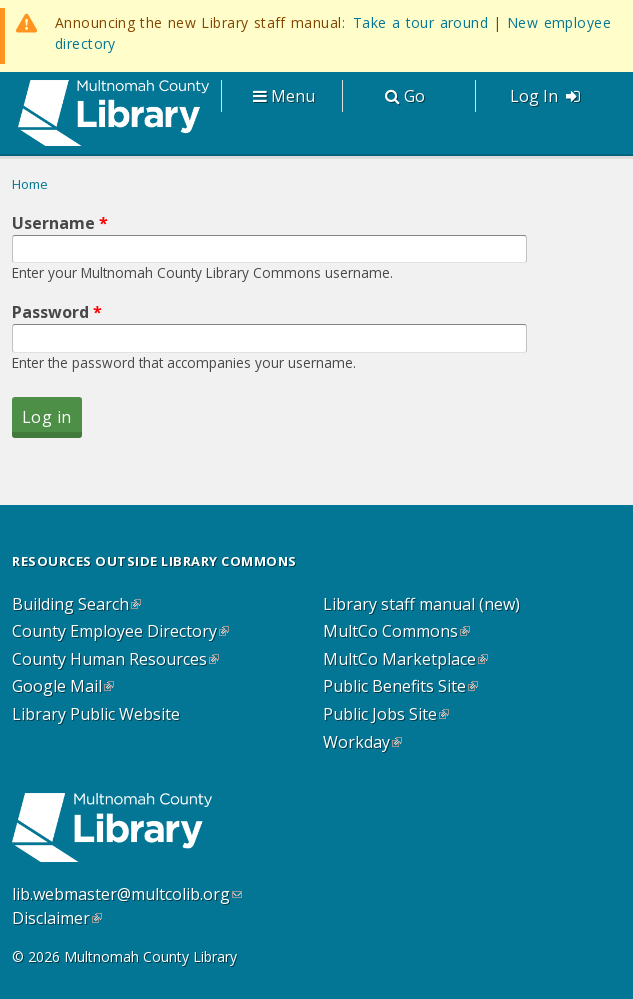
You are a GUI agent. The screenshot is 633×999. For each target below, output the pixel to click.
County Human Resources (115, 660)
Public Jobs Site (386, 715)
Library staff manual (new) (421, 605)
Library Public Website (96, 715)
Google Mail (63, 687)
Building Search (76, 605)
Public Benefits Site (400, 687)
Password (57, 312)
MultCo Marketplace (405, 660)
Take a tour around (420, 22)
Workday (362, 743)
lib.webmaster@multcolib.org (127, 894)
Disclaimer (57, 918)
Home (30, 184)
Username (60, 223)
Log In (545, 96)
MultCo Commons (396, 632)
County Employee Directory (120, 632)
